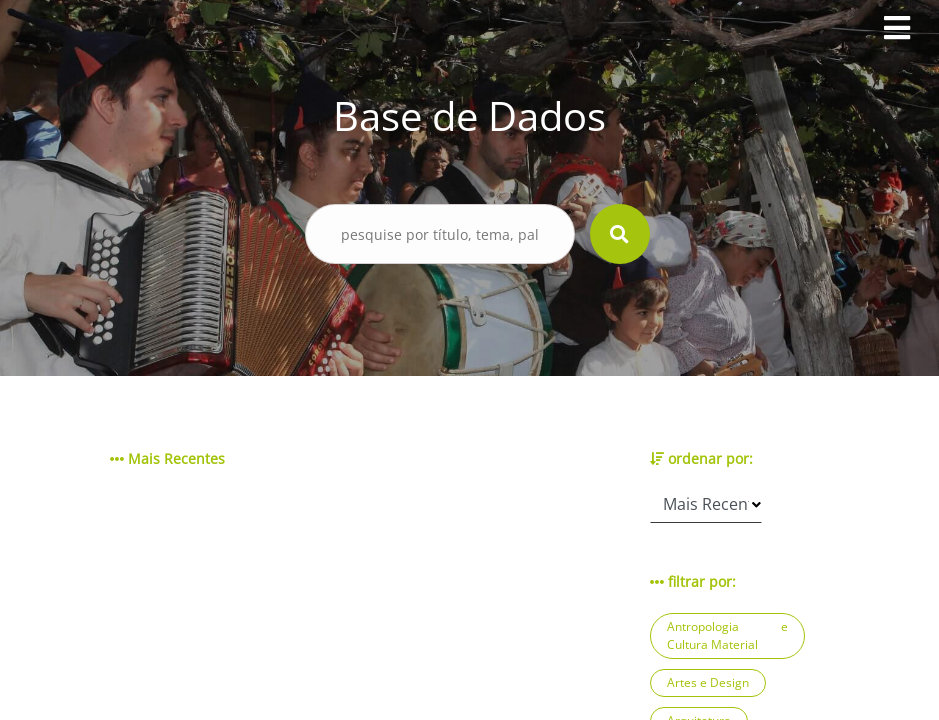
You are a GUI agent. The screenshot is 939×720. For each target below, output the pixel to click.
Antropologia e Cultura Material (727, 635)
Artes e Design (708, 682)
